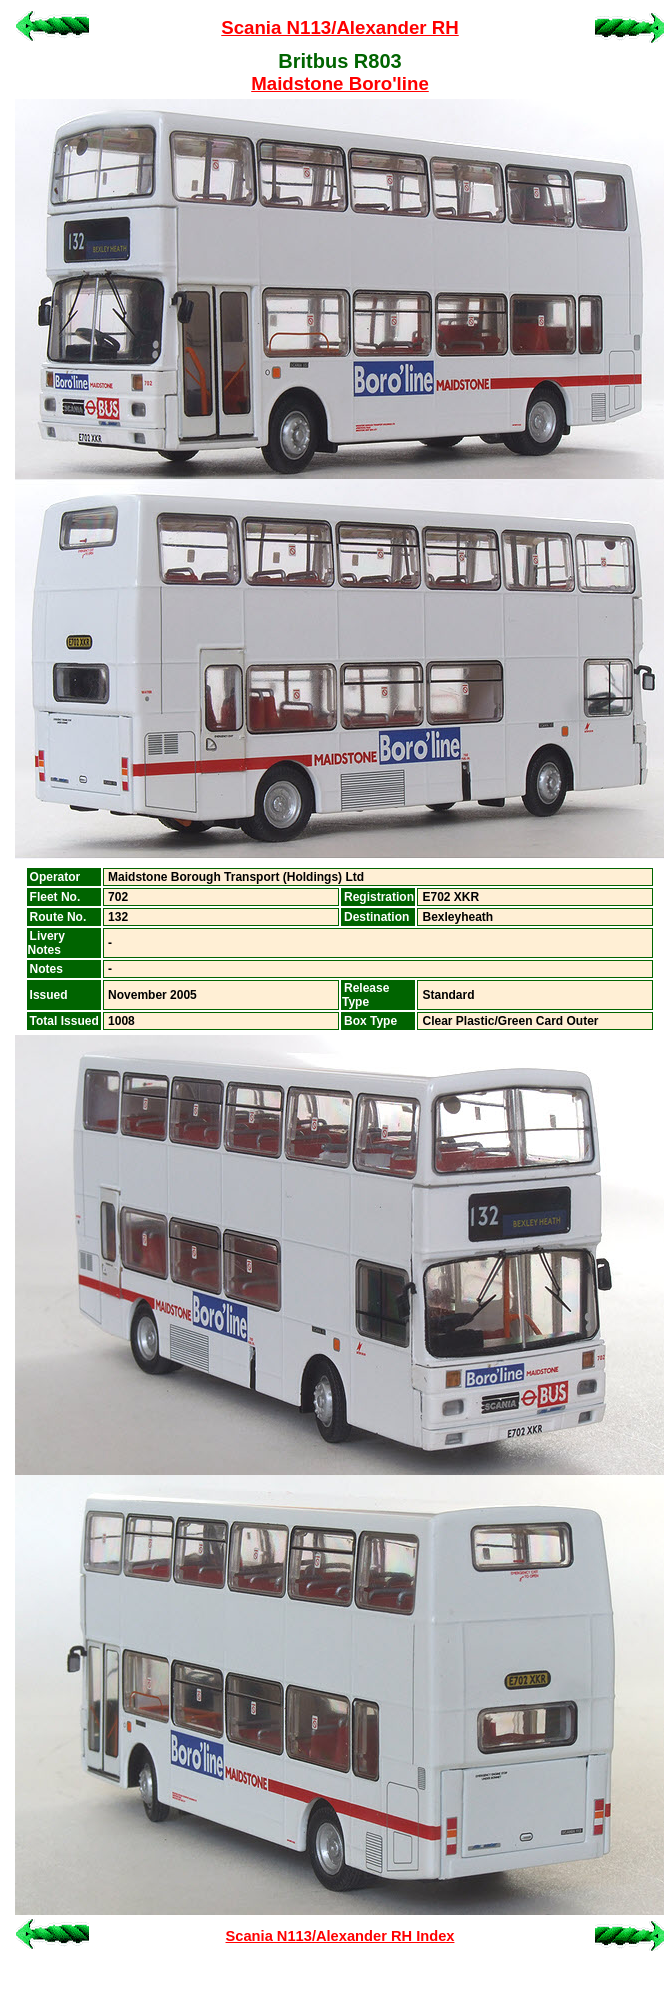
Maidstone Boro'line (340, 83)
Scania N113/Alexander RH (339, 27)
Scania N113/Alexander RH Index (340, 1936)
